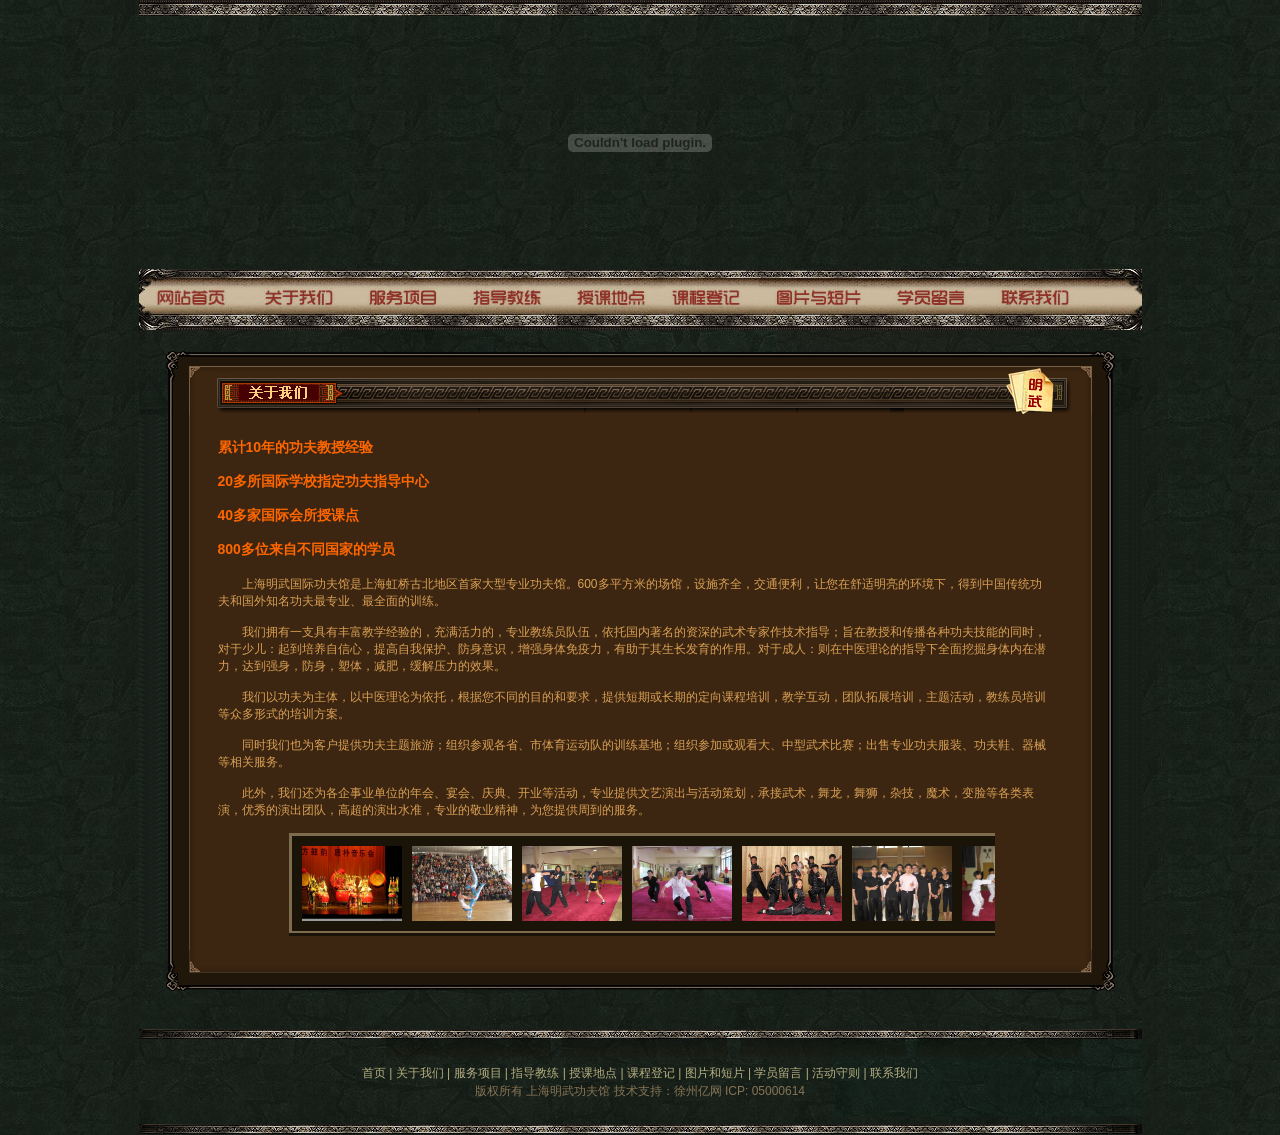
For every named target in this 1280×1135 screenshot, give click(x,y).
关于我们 (420, 1073)
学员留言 (778, 1073)
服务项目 (478, 1073)
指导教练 (535, 1073)
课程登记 (651, 1073)
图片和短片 (715, 1073)
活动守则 (836, 1073)
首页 (374, 1073)
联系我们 (894, 1073)
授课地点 (593, 1073)
